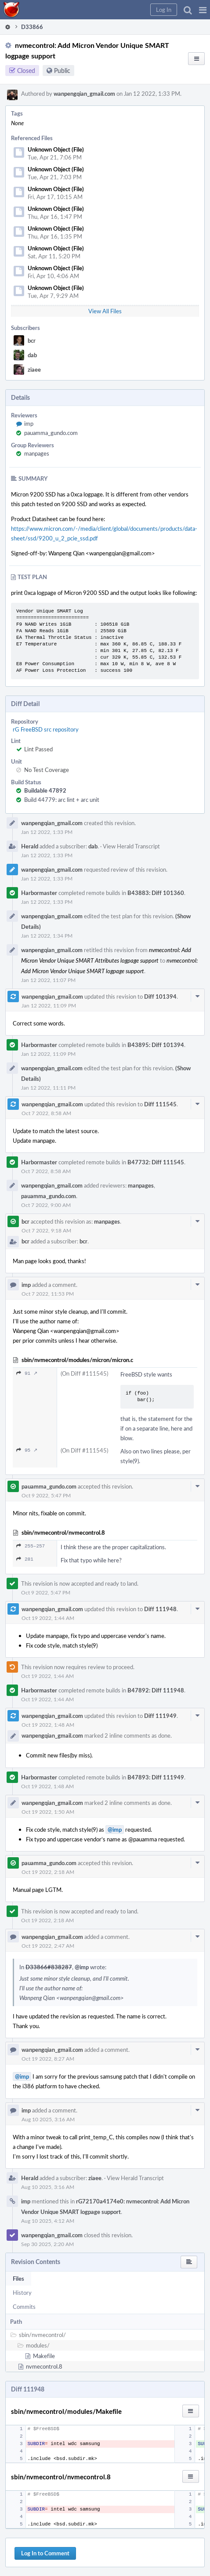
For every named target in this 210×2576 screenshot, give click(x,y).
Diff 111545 (160, 1104)
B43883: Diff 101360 (155, 893)
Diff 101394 (160, 996)
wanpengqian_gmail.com (84, 94)
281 (24, 1559)
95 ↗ (26, 1450)
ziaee (34, 369)
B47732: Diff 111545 (155, 1162)
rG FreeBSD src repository (46, 729)
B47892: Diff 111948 (155, 1690)
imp (28, 424)
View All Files (105, 311)
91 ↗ (26, 1373)
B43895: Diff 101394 (155, 1045)
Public (62, 70)
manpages (36, 453)
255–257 (30, 1546)
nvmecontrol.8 (44, 2366)
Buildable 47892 (45, 790)
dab (32, 355)
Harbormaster (39, 893)
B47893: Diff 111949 (155, 1777)
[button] (203, 9)
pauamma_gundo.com (51, 433)
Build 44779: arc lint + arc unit (61, 800)
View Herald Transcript (131, 846)
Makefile (44, 2356)
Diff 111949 (160, 1716)
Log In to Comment (45, 2553)
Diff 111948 (160, 1609)
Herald (29, 846)
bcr (32, 340)
